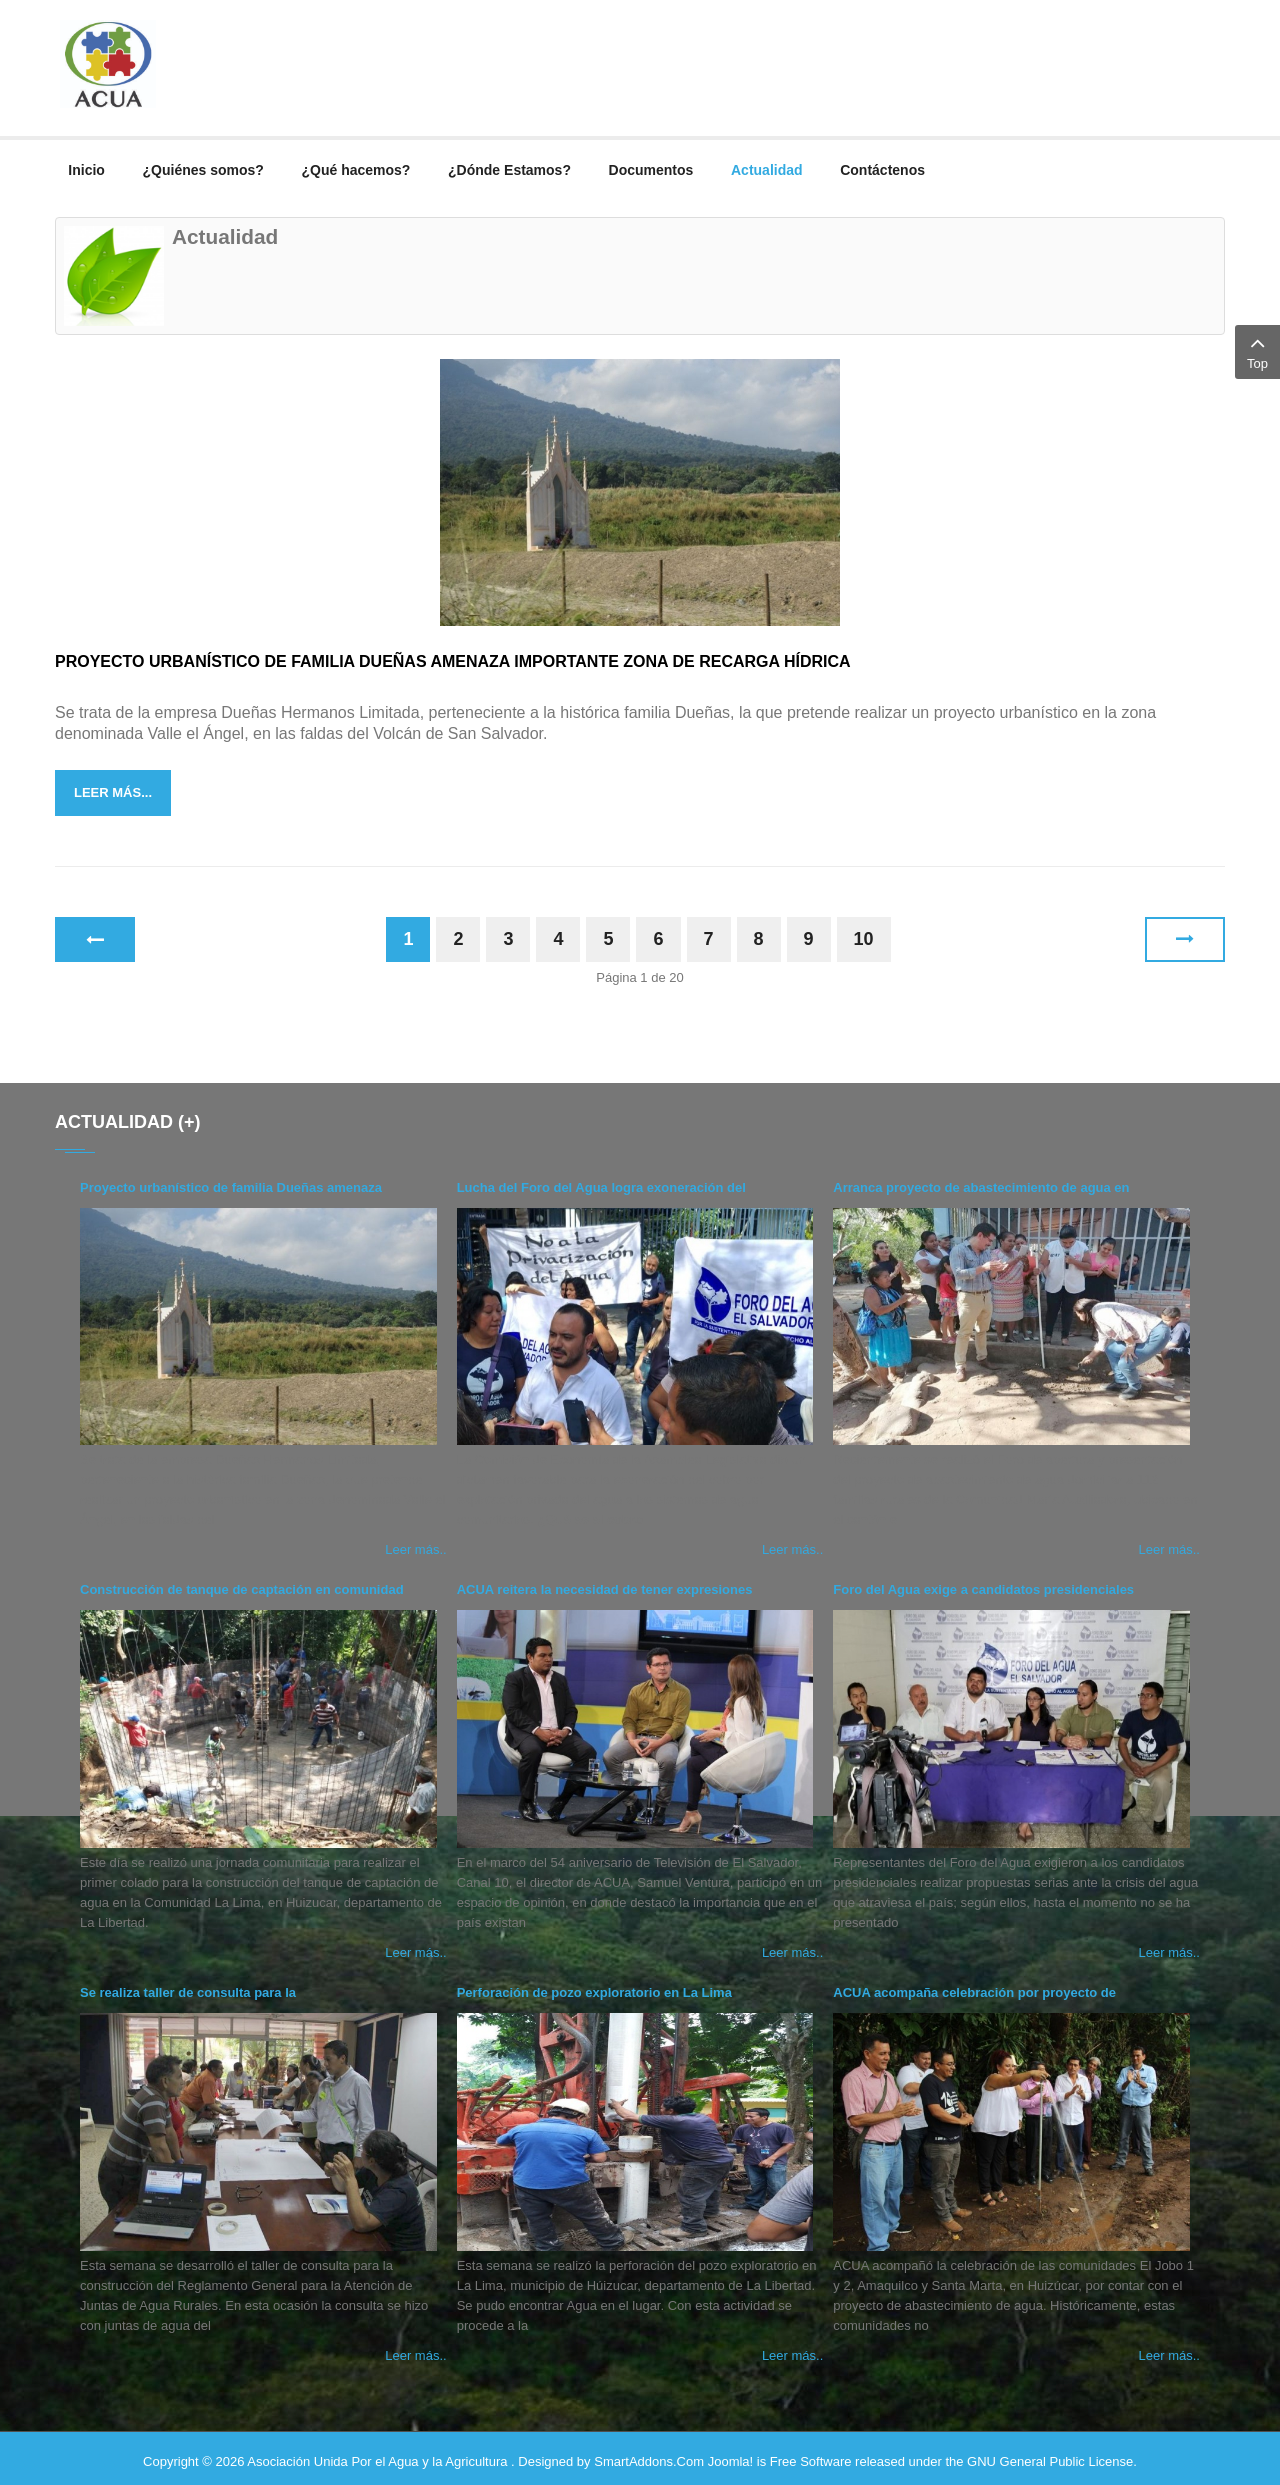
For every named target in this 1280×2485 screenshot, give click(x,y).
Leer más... (113, 785)
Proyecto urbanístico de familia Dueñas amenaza (231, 1180)
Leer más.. (415, 1542)
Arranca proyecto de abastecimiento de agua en (981, 1180)
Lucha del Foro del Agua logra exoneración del (601, 1180)
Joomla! (731, 2454)
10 (864, 932)
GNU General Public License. (1052, 2454)
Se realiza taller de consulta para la (188, 1985)
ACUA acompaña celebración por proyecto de (974, 1985)
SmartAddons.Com (649, 2454)
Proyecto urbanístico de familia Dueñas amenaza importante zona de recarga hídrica (453, 654)
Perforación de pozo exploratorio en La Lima (594, 1985)
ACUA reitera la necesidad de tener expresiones (605, 1582)
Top (1257, 350)
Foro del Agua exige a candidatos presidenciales (983, 1582)
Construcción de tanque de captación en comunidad (242, 1582)
